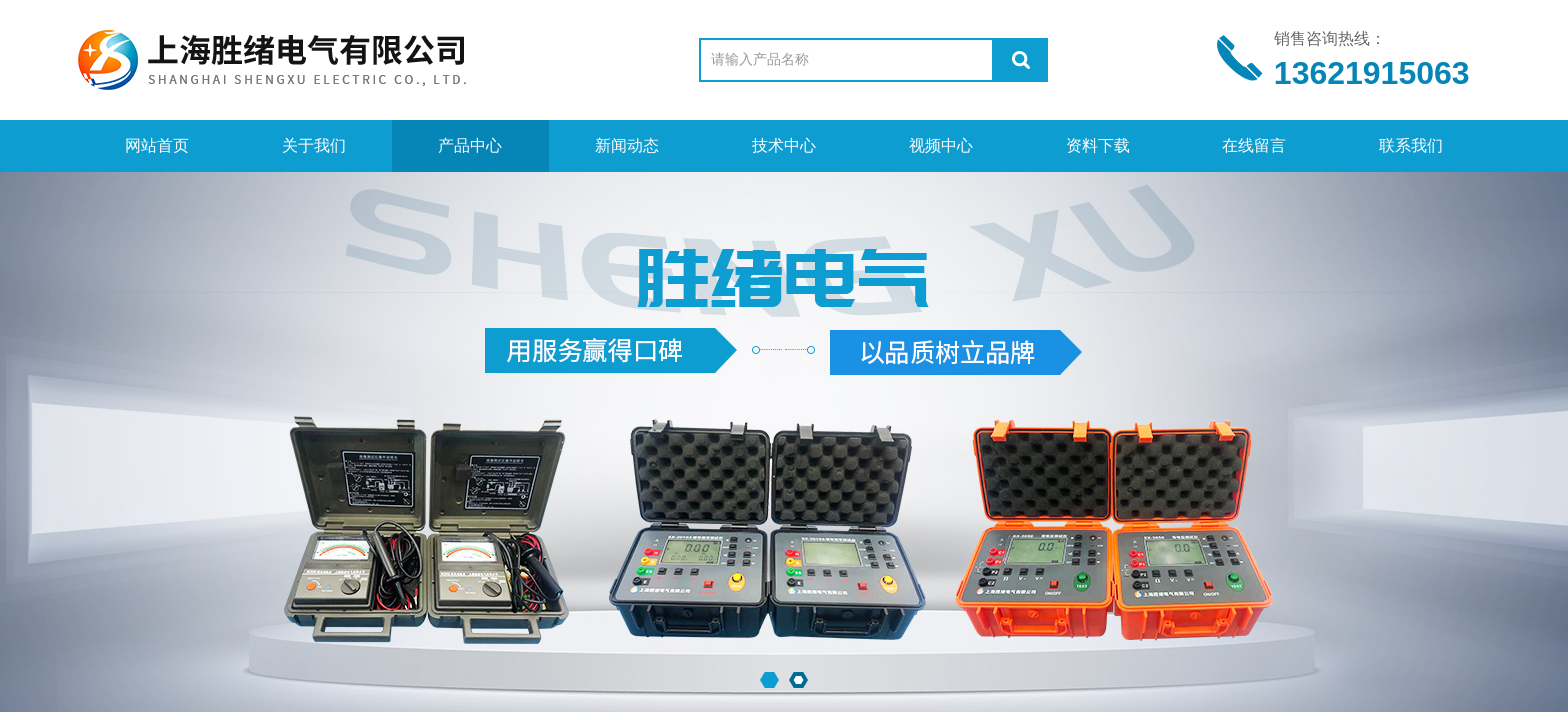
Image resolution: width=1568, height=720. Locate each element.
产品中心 (470, 145)
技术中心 (784, 145)
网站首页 (157, 145)
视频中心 (941, 145)
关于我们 (314, 145)
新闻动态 (627, 145)
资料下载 (1098, 145)
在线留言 (1254, 145)
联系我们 (1411, 145)
